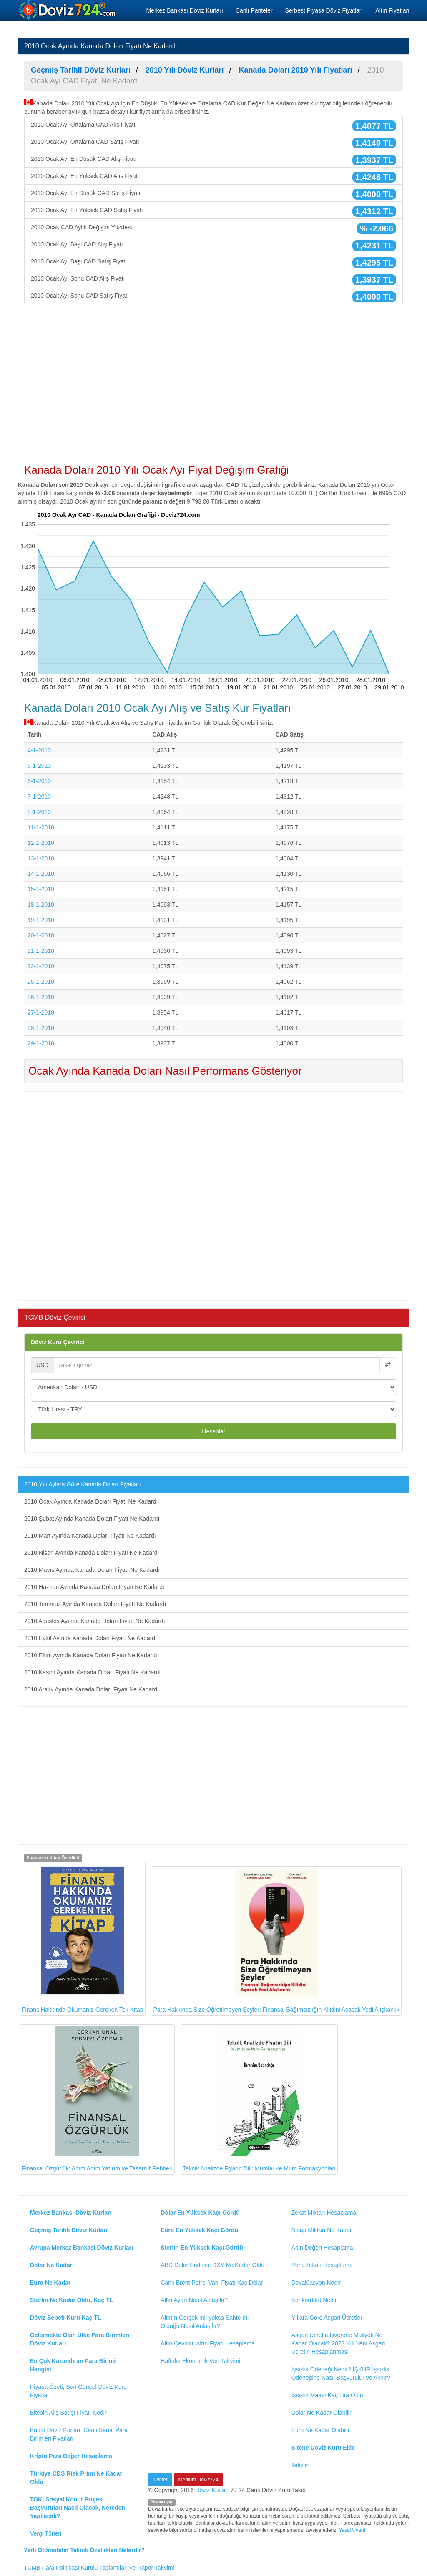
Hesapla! (213, 1431)
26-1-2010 (41, 997)
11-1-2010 (41, 827)
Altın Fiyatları (392, 10)
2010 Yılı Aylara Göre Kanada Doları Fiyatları (82, 1484)
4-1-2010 (39, 750)
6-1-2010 (39, 781)
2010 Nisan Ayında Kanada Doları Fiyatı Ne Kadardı (91, 1552)
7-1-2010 (39, 796)
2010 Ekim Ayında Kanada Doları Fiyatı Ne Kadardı (90, 1655)
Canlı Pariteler (254, 10)
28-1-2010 (41, 1028)
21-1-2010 (41, 950)
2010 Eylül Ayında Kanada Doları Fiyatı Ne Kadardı (90, 1638)
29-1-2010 (41, 1043)
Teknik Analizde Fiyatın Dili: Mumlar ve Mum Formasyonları (259, 2099)
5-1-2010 (39, 765)
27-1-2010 (41, 1012)
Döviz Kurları (212, 2490)
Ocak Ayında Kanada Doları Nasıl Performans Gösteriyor (165, 1071)
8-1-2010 (39, 812)
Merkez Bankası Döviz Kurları (184, 10)
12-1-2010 (41, 842)
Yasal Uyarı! (352, 2530)
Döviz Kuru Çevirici (57, 1342)
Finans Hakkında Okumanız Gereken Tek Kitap (82, 1938)
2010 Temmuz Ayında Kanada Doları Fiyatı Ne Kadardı (95, 1604)
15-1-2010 (41, 889)
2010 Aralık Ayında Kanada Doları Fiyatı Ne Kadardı (91, 1689)
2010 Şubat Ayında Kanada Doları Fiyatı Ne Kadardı (91, 1518)
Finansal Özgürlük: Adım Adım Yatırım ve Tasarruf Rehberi (97, 2099)
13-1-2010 (41, 858)
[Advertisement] (213, 388)
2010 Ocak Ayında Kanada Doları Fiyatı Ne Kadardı (91, 1501)
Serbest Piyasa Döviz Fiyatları (324, 10)
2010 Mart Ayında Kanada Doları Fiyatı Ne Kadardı (90, 1535)
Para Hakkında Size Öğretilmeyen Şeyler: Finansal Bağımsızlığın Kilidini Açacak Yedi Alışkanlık (276, 1940)
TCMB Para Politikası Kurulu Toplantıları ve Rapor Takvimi (99, 2567)
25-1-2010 (41, 981)
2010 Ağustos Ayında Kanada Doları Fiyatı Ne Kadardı (94, 1621)
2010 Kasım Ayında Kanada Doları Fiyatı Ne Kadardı (92, 1672)
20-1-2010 (41, 935)
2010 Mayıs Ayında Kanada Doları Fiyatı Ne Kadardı (92, 1569)
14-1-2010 (41, 873)
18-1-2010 (41, 904)
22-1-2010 (41, 966)
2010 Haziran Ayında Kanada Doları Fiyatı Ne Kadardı (94, 1587)
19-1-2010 (41, 920)
